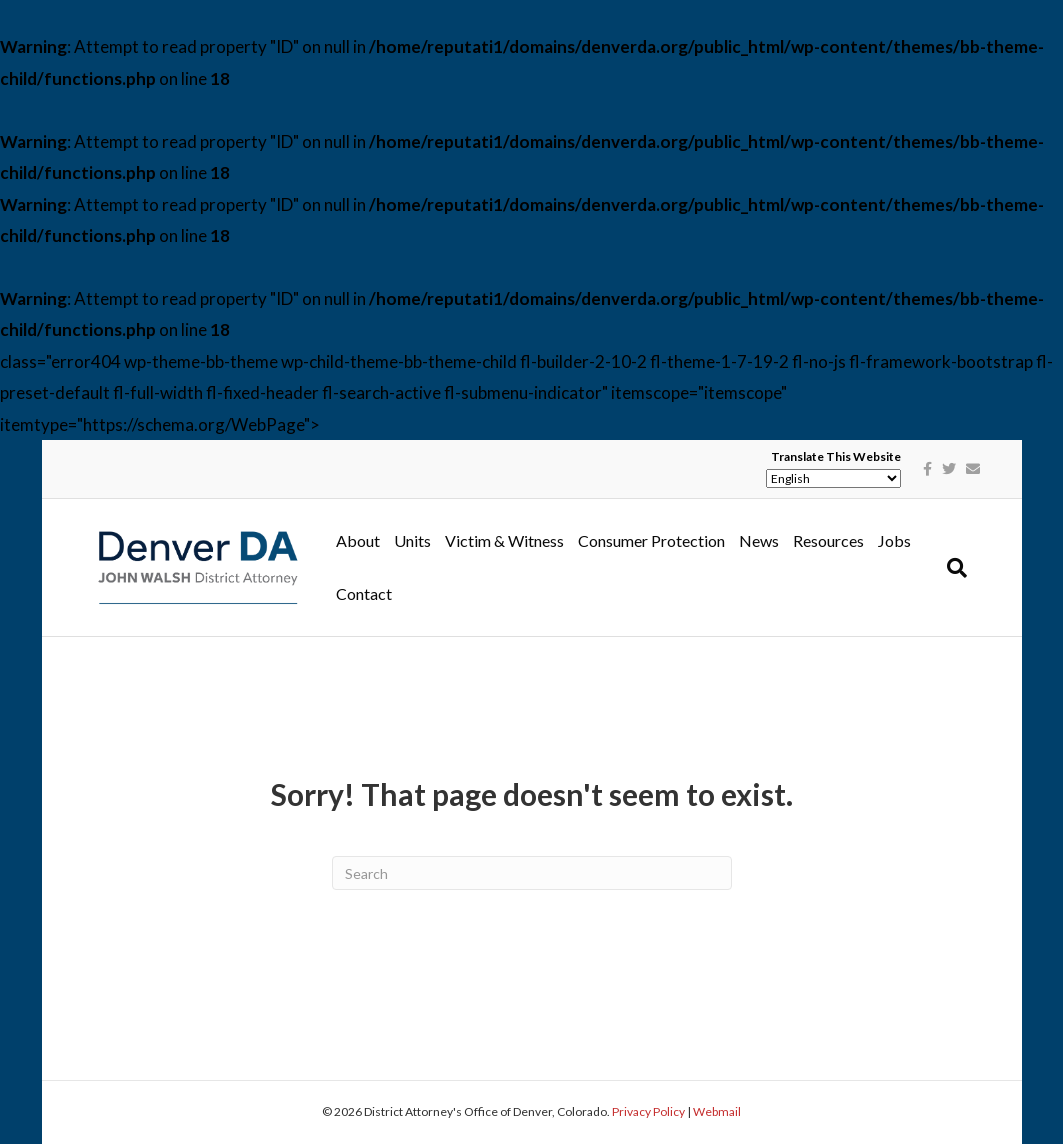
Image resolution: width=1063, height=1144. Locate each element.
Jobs (894, 540)
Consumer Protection (651, 540)
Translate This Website (836, 457)
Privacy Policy (648, 1111)
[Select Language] (833, 478)
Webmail (717, 1111)
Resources (828, 540)
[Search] (953, 568)
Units (412, 540)
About (358, 540)
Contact (364, 593)
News (759, 540)
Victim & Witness (504, 540)
